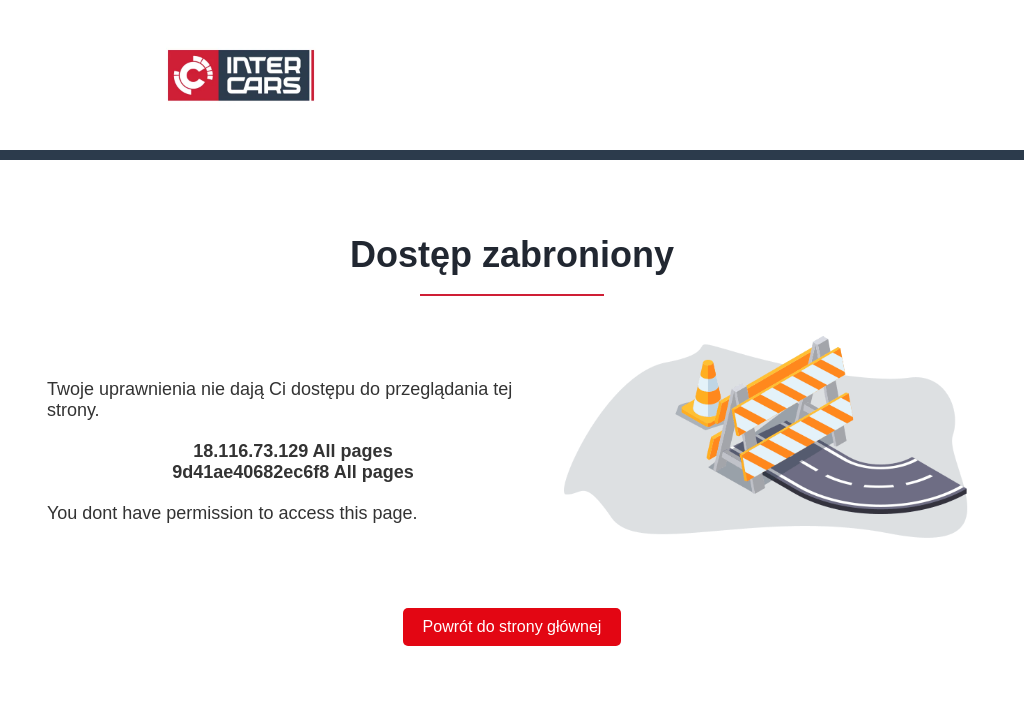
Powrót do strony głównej (512, 626)
